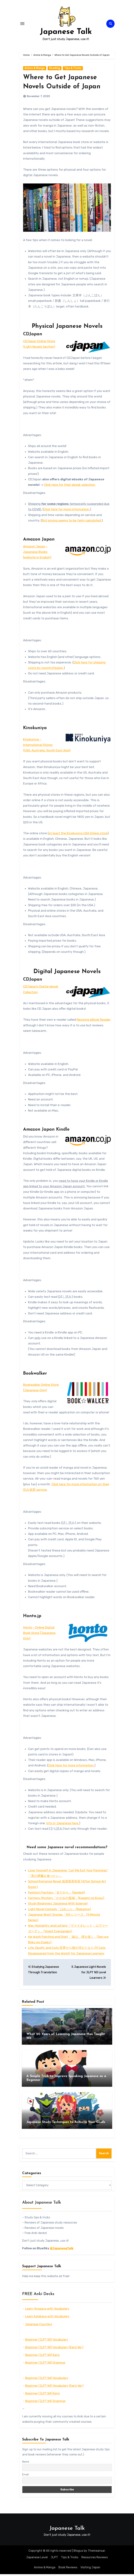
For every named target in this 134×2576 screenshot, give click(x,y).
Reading (54, 70)
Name (25, 2463)
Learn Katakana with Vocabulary (47, 2318)
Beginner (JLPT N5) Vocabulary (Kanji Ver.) (54, 2349)
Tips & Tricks (72, 70)
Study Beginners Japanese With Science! (58, 1905)
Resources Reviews (94, 2559)
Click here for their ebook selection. (70, 486)
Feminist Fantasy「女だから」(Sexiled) (56, 1894)
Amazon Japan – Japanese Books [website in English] (37, 553)
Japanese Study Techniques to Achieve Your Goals (65, 2124)
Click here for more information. (66, 511)
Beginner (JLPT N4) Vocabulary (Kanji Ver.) (54, 2387)
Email (25, 2476)
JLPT (54, 2559)
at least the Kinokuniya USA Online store (78, 835)
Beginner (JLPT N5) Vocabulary (46, 2341)
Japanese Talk (66, 32)
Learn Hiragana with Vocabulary (47, 2310)
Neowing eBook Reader (93, 1021)
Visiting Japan (90, 2569)
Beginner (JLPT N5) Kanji (42, 2357)
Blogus (78, 2552)
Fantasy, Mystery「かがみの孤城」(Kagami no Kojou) (66, 1900)
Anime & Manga (35, 70)
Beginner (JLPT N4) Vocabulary (46, 2380)
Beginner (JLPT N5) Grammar (45, 2364)
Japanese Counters (38, 2326)
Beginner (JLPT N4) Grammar (45, 2403)
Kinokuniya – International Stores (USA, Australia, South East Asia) (47, 746)
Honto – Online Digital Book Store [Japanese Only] (39, 1634)
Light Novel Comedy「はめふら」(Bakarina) (59, 1911)
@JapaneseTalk (62, 2250)
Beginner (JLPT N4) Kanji (42, 2395)
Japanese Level (37, 2559)
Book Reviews (67, 2569)
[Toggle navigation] (22, 24)
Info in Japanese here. (62, 1825)
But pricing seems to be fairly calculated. (72, 522)
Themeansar (96, 2552)
